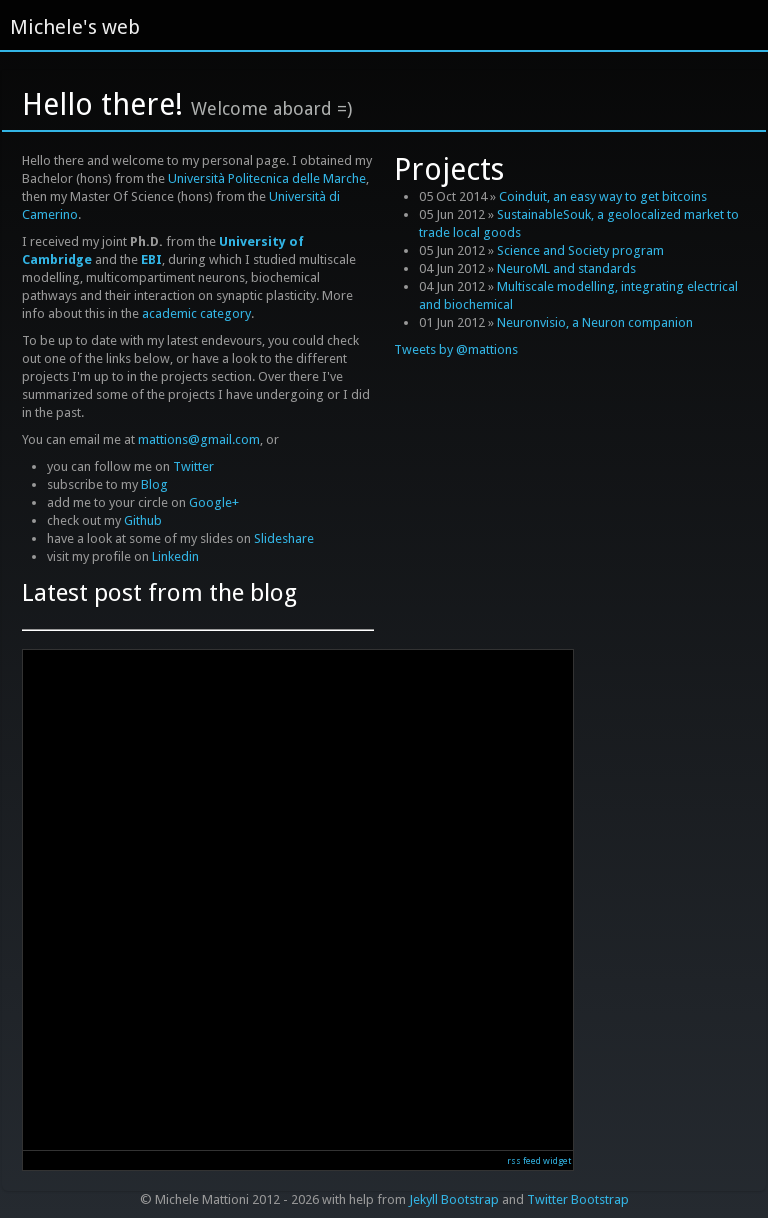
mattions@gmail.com (199, 439)
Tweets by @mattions (456, 349)
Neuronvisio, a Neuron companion (595, 322)
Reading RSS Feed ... (298, 900)
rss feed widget (539, 1161)
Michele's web (75, 27)
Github (143, 520)
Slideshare (284, 538)
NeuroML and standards (566, 268)
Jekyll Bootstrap (454, 1199)
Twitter (193, 466)
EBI (151, 259)
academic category (196, 313)
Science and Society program (580, 250)
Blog (154, 484)
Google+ (214, 502)
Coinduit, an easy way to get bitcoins (603, 196)
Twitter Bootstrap (578, 1199)
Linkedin (175, 556)
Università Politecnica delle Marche (267, 178)
